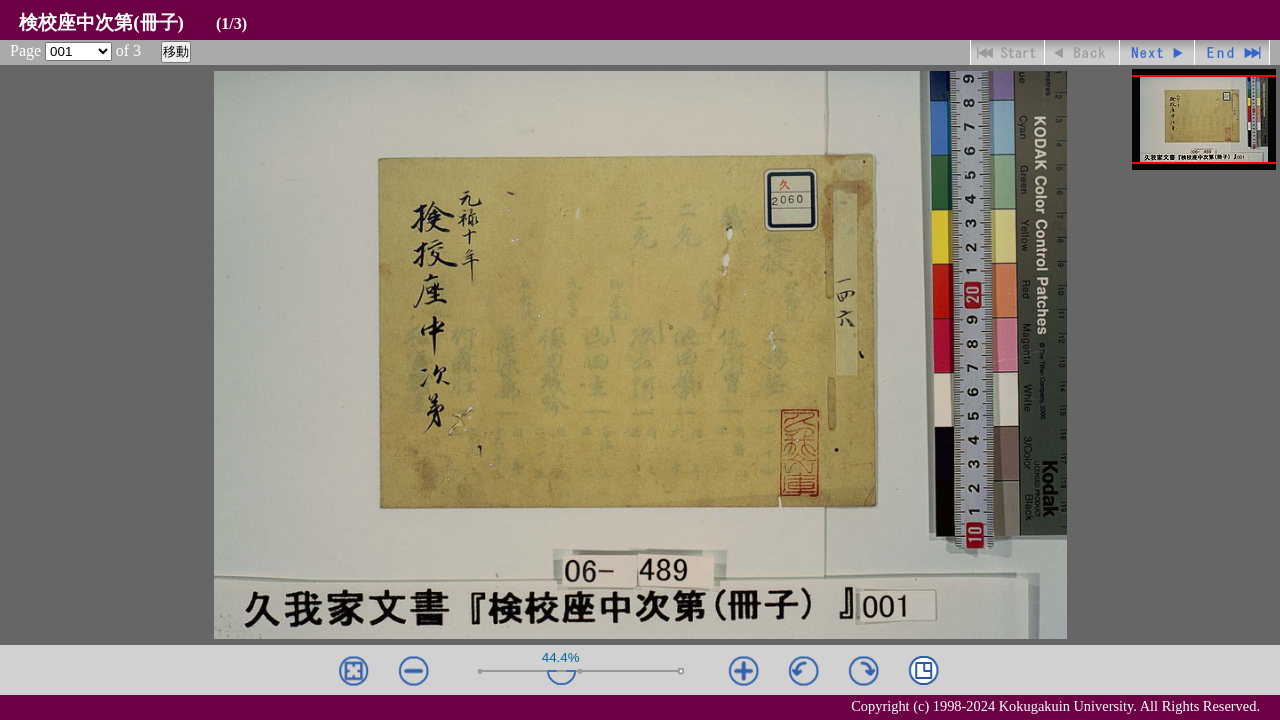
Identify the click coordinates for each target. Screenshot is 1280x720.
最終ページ (1232, 52)
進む (1157, 52)
